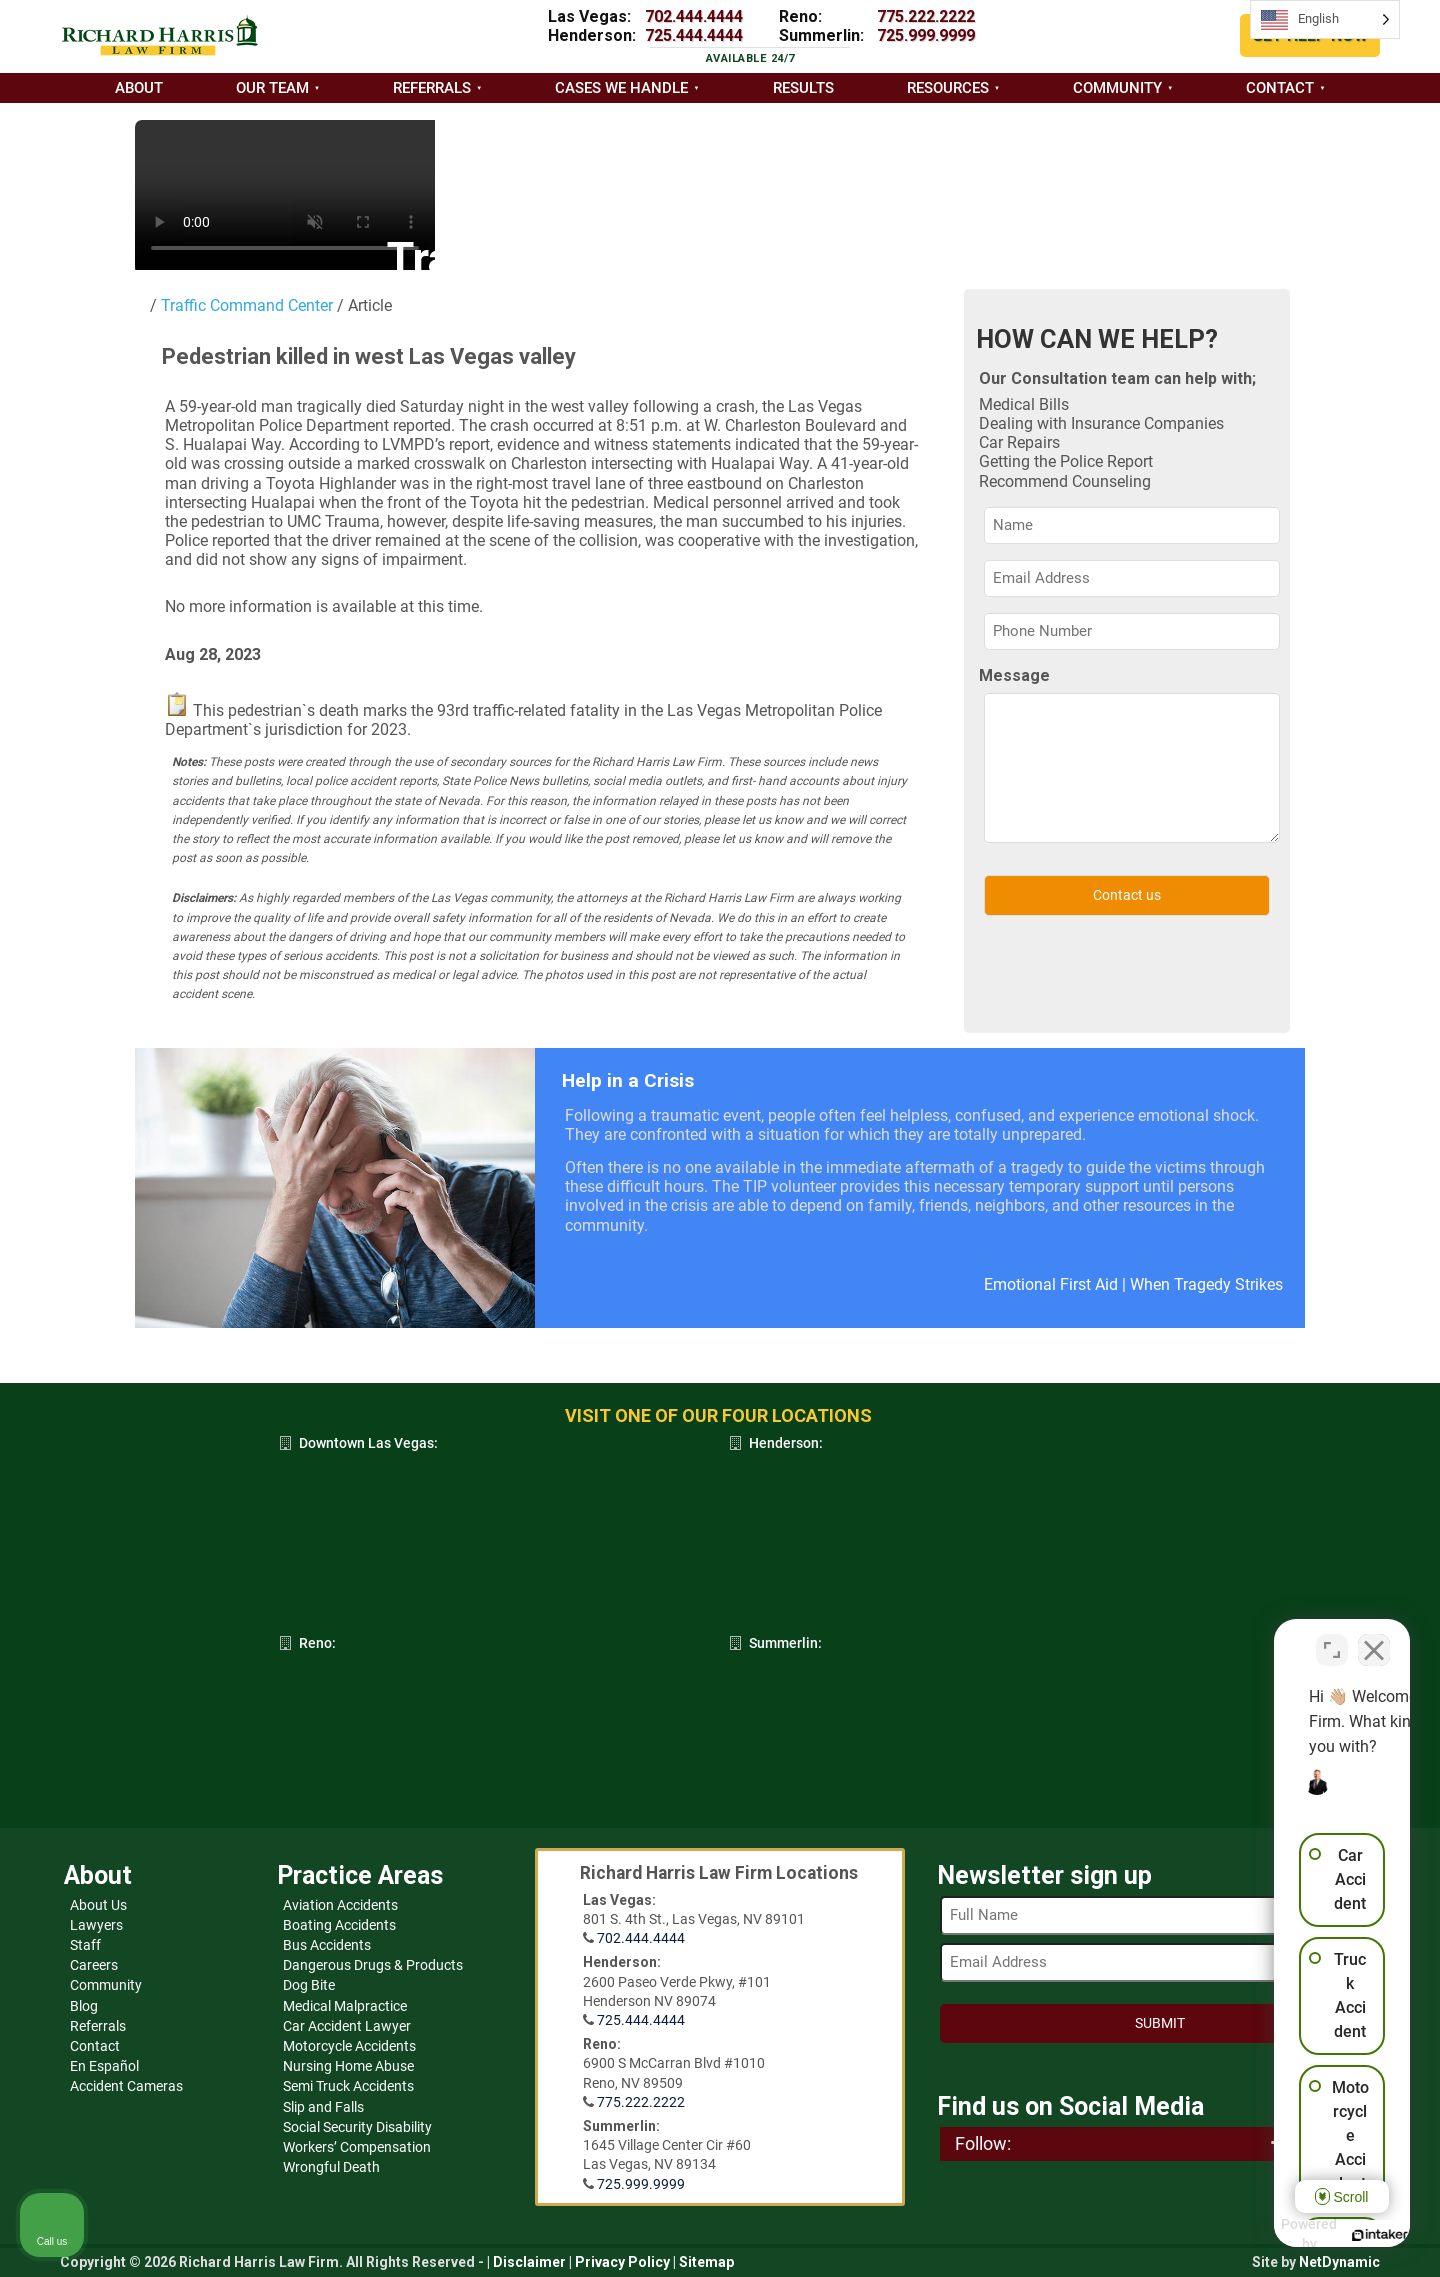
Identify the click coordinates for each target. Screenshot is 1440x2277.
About (139, 88)
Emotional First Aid (1051, 1284)
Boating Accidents (339, 1925)
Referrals (432, 88)
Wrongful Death (331, 2167)
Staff (85, 1945)
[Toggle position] (1332, 1638)
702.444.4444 (694, 16)
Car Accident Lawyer (347, 2026)
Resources (948, 88)
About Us (98, 1905)
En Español (104, 2066)
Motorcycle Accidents (349, 2046)
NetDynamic (1339, 2262)
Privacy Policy (622, 2262)
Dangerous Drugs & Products (373, 1965)
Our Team (272, 88)
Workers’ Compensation (357, 2147)
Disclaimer (529, 2262)
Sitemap (706, 2262)
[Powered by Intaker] (1270, 2235)
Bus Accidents (327, 1945)
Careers (94, 1965)
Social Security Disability (357, 2127)
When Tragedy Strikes (1206, 1284)
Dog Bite (309, 1985)
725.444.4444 (694, 35)
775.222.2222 (926, 16)
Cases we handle (621, 88)
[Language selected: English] (1325, 19)
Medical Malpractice (345, 2006)
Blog (84, 2006)
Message (1014, 675)
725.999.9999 (926, 35)
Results (803, 88)
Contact (1280, 88)
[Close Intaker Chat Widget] (1374, 1638)
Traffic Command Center (245, 305)
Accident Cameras (126, 2086)
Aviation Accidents (340, 1905)
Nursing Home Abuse (348, 2066)
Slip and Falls (323, 2107)
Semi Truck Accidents (348, 2086)
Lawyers (96, 1925)
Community (1117, 88)
